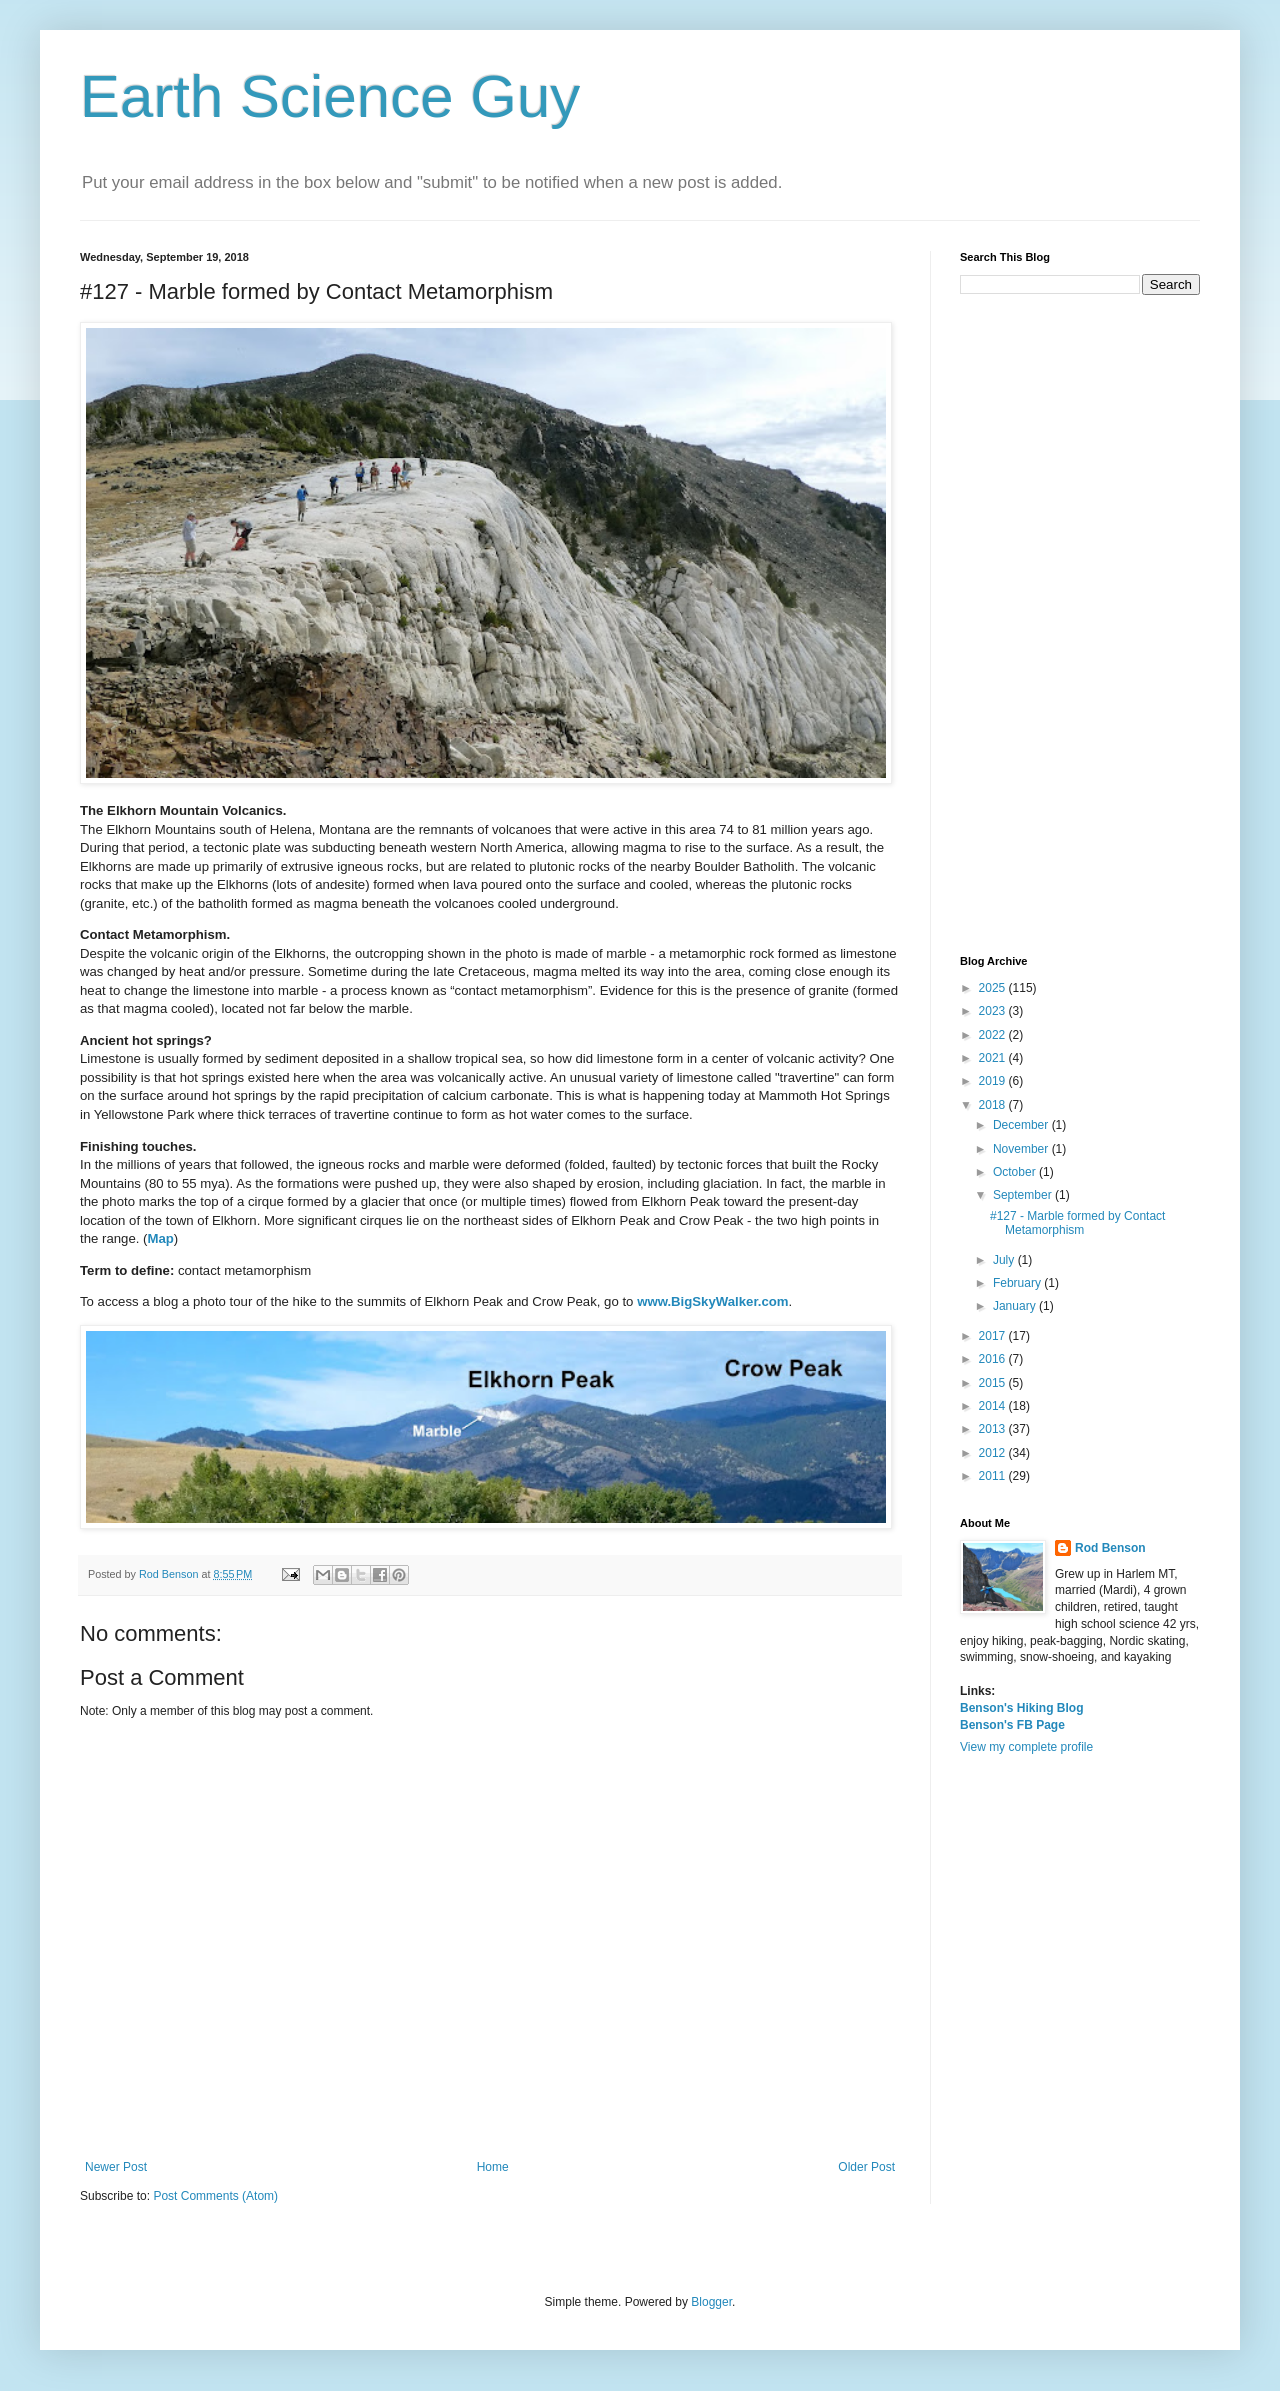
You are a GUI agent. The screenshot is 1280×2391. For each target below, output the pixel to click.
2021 (994, 1058)
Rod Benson (1110, 1548)
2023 (994, 1011)
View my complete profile (1026, 1747)
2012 (994, 1453)
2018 (994, 1105)
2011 (994, 1476)
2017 (994, 1336)
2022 (994, 1035)
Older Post (866, 2167)
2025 (994, 988)
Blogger (711, 2302)
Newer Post (116, 2167)
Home (493, 2167)
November (1022, 1149)
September (1024, 1195)
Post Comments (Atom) (215, 2196)
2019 (994, 1081)
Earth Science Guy (330, 96)
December (1022, 1125)
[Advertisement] (1080, 625)
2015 (994, 1383)
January (1016, 1306)
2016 (994, 1359)
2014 (994, 1406)
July (1005, 1260)
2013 (994, 1429)
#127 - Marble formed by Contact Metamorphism (1077, 1223)
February (1018, 1283)
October (1016, 1172)
